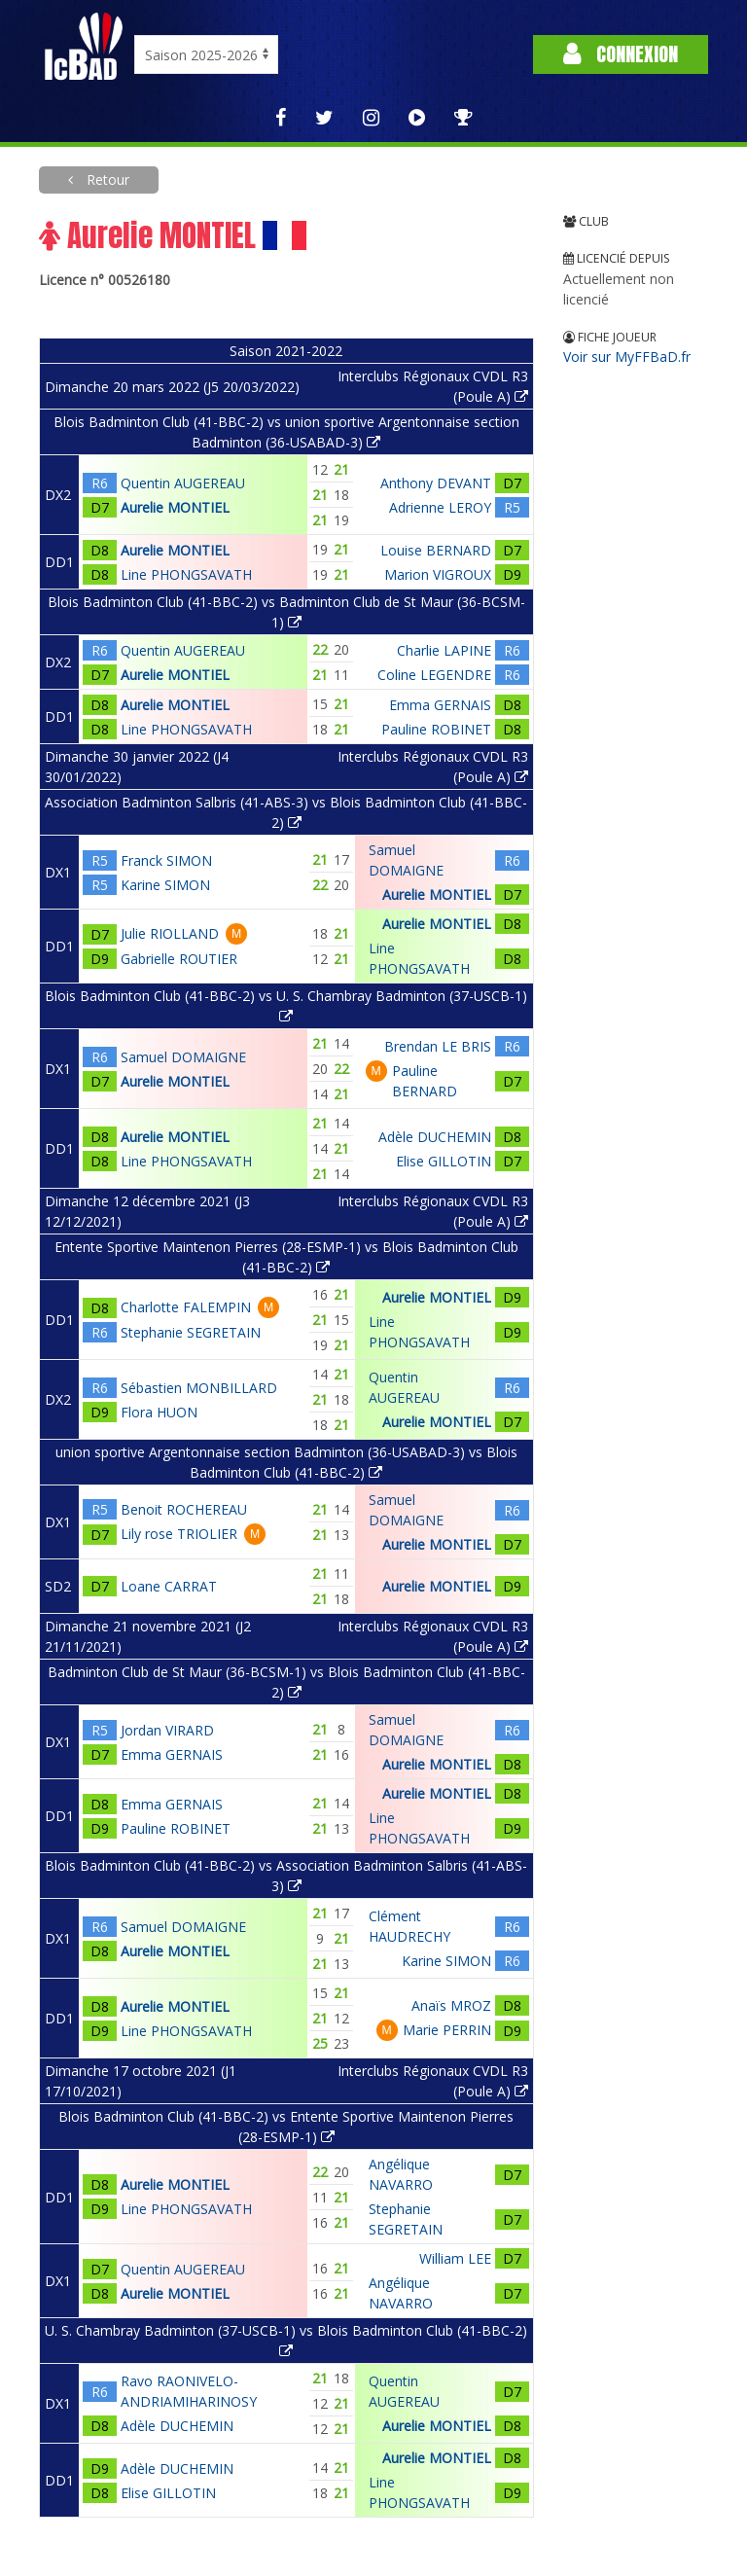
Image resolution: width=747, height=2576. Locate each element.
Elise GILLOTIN (443, 1161)
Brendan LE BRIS (437, 1046)
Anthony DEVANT (435, 483)
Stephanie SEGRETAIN (191, 1332)
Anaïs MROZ (451, 2005)
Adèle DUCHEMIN (434, 1136)
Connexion (620, 54)
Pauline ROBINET (436, 729)
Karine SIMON (165, 885)
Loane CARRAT (169, 1586)
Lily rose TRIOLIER (179, 1533)
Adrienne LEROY (440, 507)
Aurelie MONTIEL (175, 507)
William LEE (455, 2258)
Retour (106, 179)
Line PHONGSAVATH (186, 574)
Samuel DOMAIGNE (183, 1057)
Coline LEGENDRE (434, 674)
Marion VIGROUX (437, 574)
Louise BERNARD (435, 550)
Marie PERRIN (447, 2030)
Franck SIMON (166, 860)
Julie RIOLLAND (170, 933)
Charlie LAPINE (444, 650)
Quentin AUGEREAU (183, 483)
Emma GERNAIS (440, 705)
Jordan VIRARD (167, 1730)
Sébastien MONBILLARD (199, 1387)
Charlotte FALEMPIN (186, 1307)
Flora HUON (159, 1412)
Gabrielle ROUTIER (179, 958)
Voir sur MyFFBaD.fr (627, 356)
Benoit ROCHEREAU (184, 1509)
